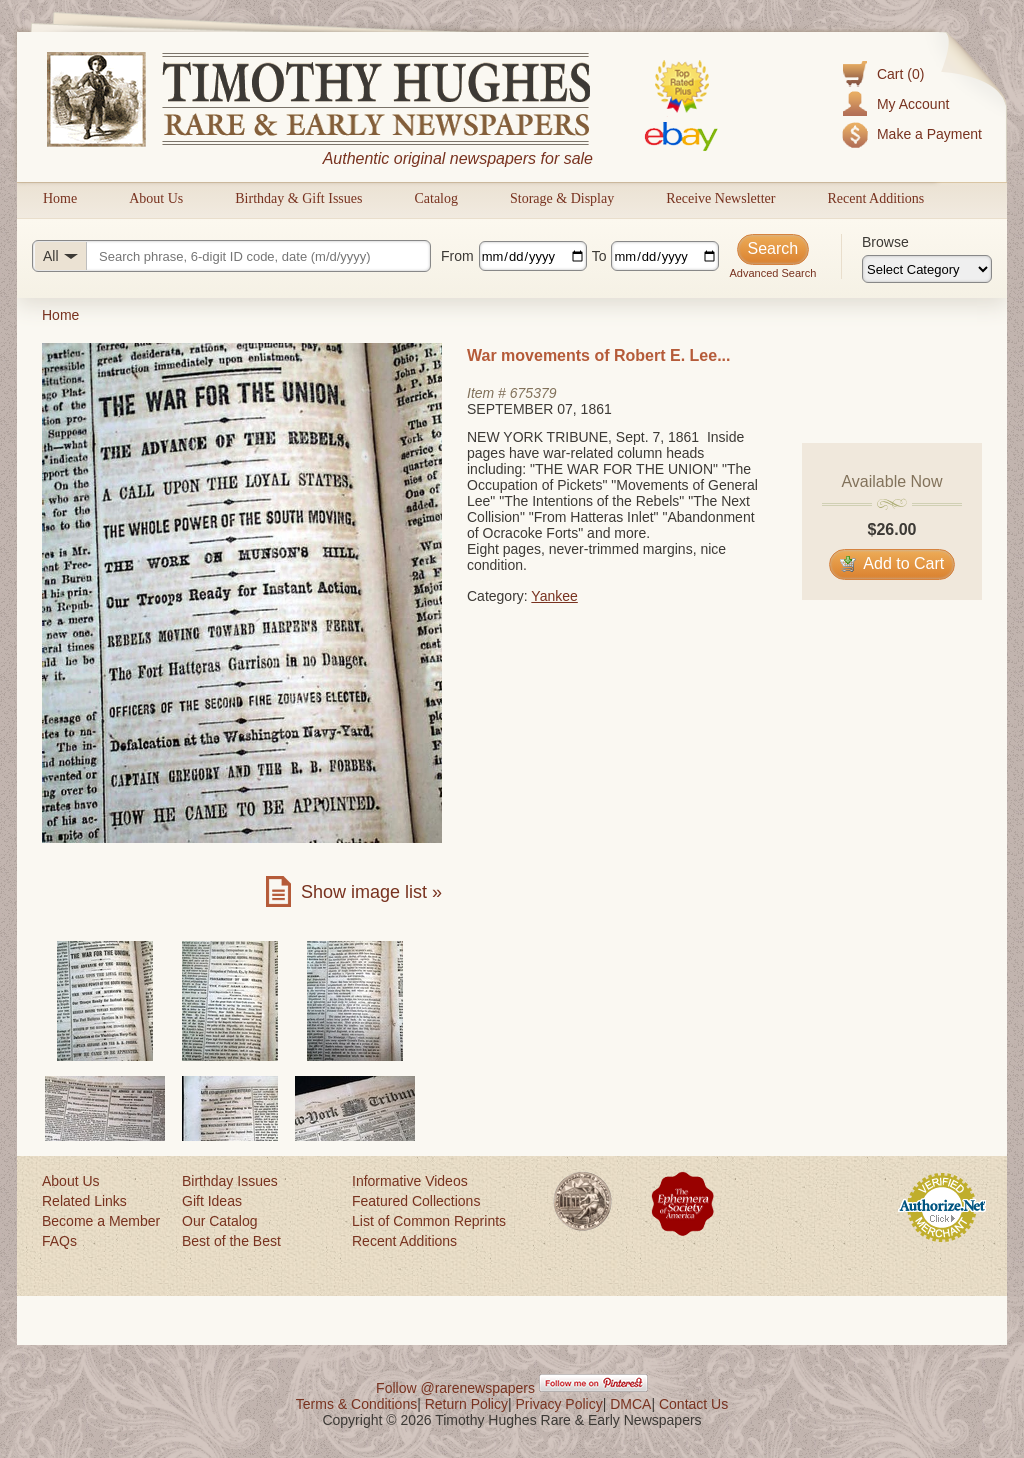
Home (60, 198)
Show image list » (371, 892)
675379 (533, 393)
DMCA (630, 1404)
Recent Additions (875, 198)
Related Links (84, 1201)
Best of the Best (231, 1241)
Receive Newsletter (720, 198)
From (457, 256)
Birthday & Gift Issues (298, 198)
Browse (885, 242)
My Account (913, 104)
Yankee (554, 596)
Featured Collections (416, 1201)
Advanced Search (772, 273)
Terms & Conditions (356, 1404)
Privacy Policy (559, 1404)
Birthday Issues (230, 1181)
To (599, 256)
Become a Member (101, 1221)
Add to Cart (892, 563)
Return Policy (466, 1404)
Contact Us (693, 1404)
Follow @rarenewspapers (455, 1388)
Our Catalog (219, 1221)
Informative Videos (410, 1181)
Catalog (436, 198)
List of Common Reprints (429, 1221)
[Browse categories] (927, 269)
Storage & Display (562, 198)
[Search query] (231, 256)
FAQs (59, 1241)
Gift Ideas (212, 1201)
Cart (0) (900, 74)
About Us (156, 198)
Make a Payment (929, 134)
